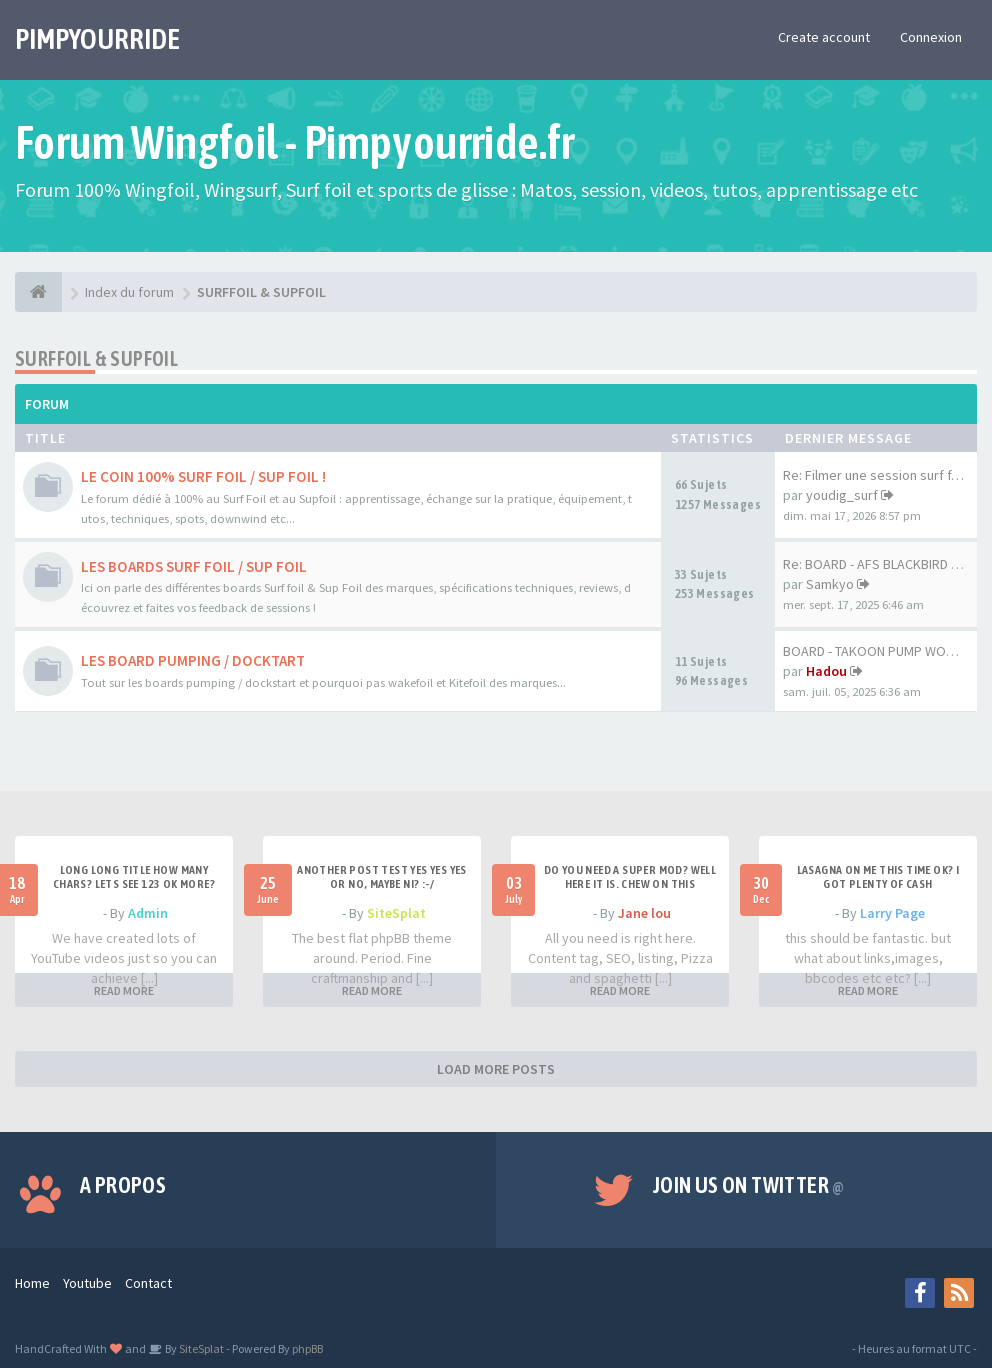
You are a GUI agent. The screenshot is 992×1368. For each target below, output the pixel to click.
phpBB (307, 1348)
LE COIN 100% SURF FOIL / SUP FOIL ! (203, 476)
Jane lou (644, 913)
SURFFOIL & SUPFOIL (96, 358)
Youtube (87, 1283)
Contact (148, 1283)
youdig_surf (842, 495)
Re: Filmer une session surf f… (873, 475)
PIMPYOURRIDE (97, 39)
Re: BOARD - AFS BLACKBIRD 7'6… (882, 564)
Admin (148, 913)
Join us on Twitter (749, 1185)
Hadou (826, 671)
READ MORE (124, 990)
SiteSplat (396, 913)
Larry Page (892, 913)
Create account (824, 37)
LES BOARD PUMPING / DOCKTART (193, 660)
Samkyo (830, 584)
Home (32, 1283)
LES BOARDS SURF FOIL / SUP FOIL (194, 566)
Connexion (931, 37)
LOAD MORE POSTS (496, 1069)
